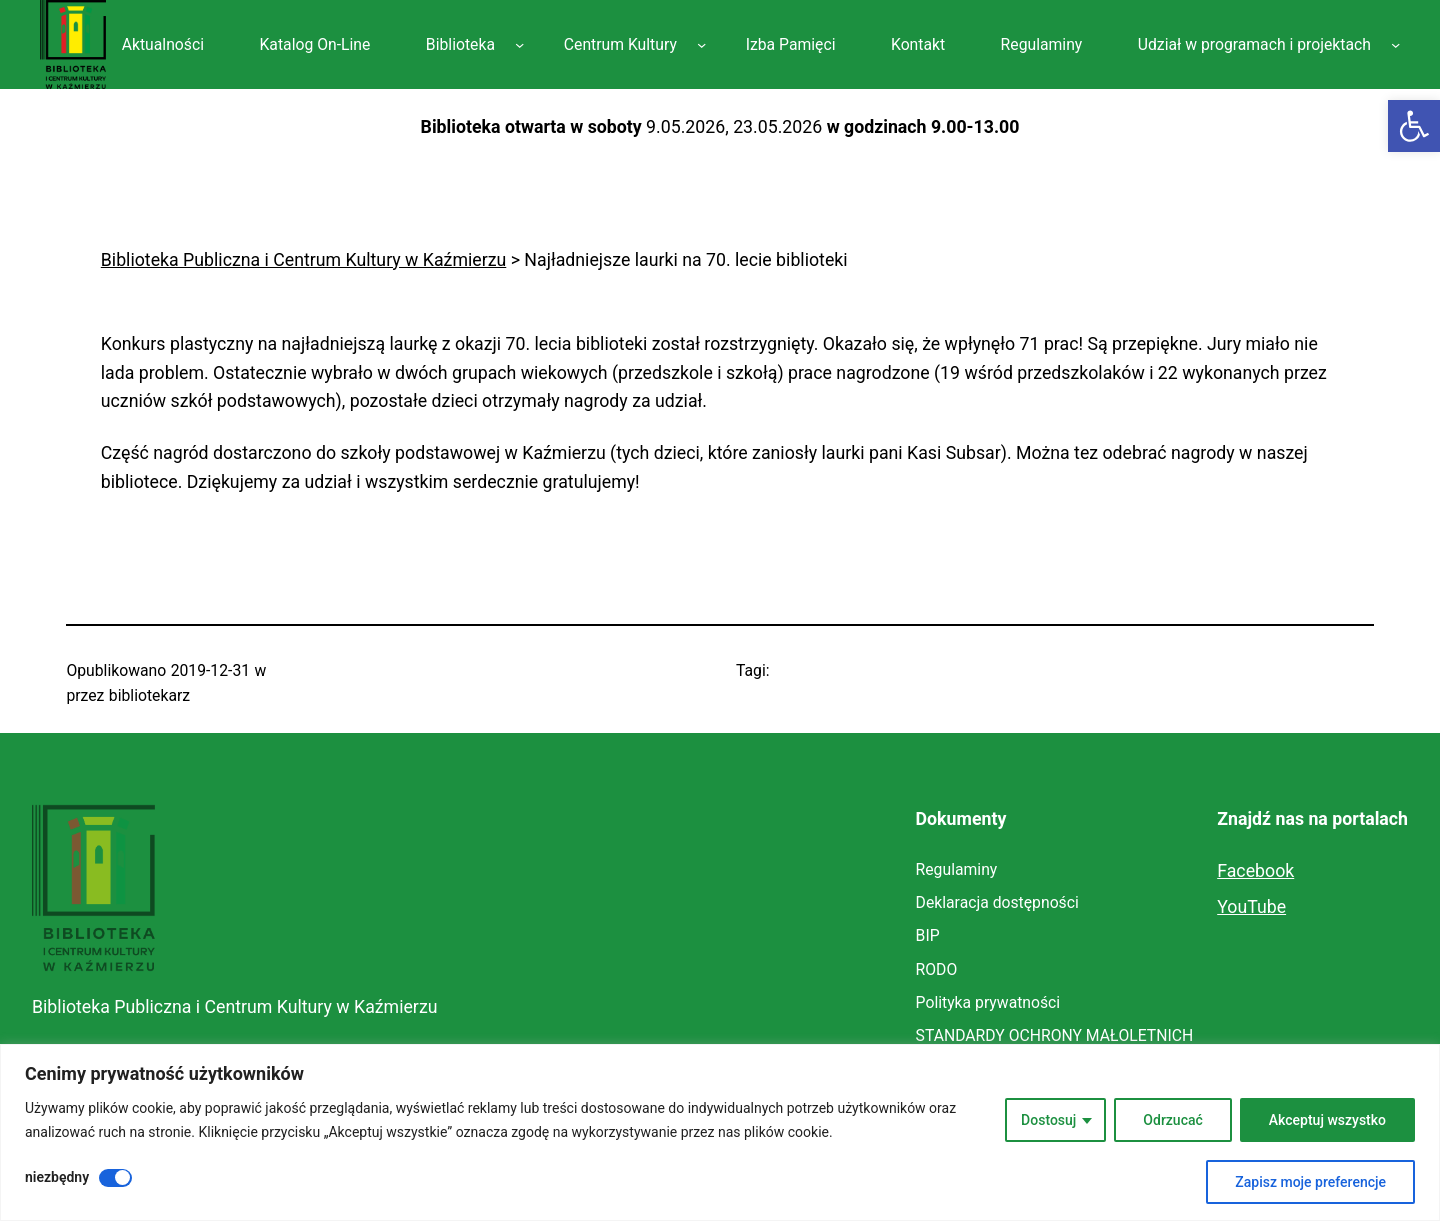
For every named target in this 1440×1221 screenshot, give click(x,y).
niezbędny (57, 1177)
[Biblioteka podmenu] (519, 44)
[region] (720, 1132)
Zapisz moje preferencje (1310, 1182)
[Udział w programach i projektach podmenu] (1395, 44)
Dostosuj (1048, 1120)
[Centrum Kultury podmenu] (701, 44)
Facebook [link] (1255, 871)
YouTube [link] (1251, 907)
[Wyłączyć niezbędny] (115, 1178)
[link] (1414, 126)
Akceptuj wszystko (1327, 1120)
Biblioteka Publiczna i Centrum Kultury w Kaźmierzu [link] (234, 1007)
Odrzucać (1172, 1120)
